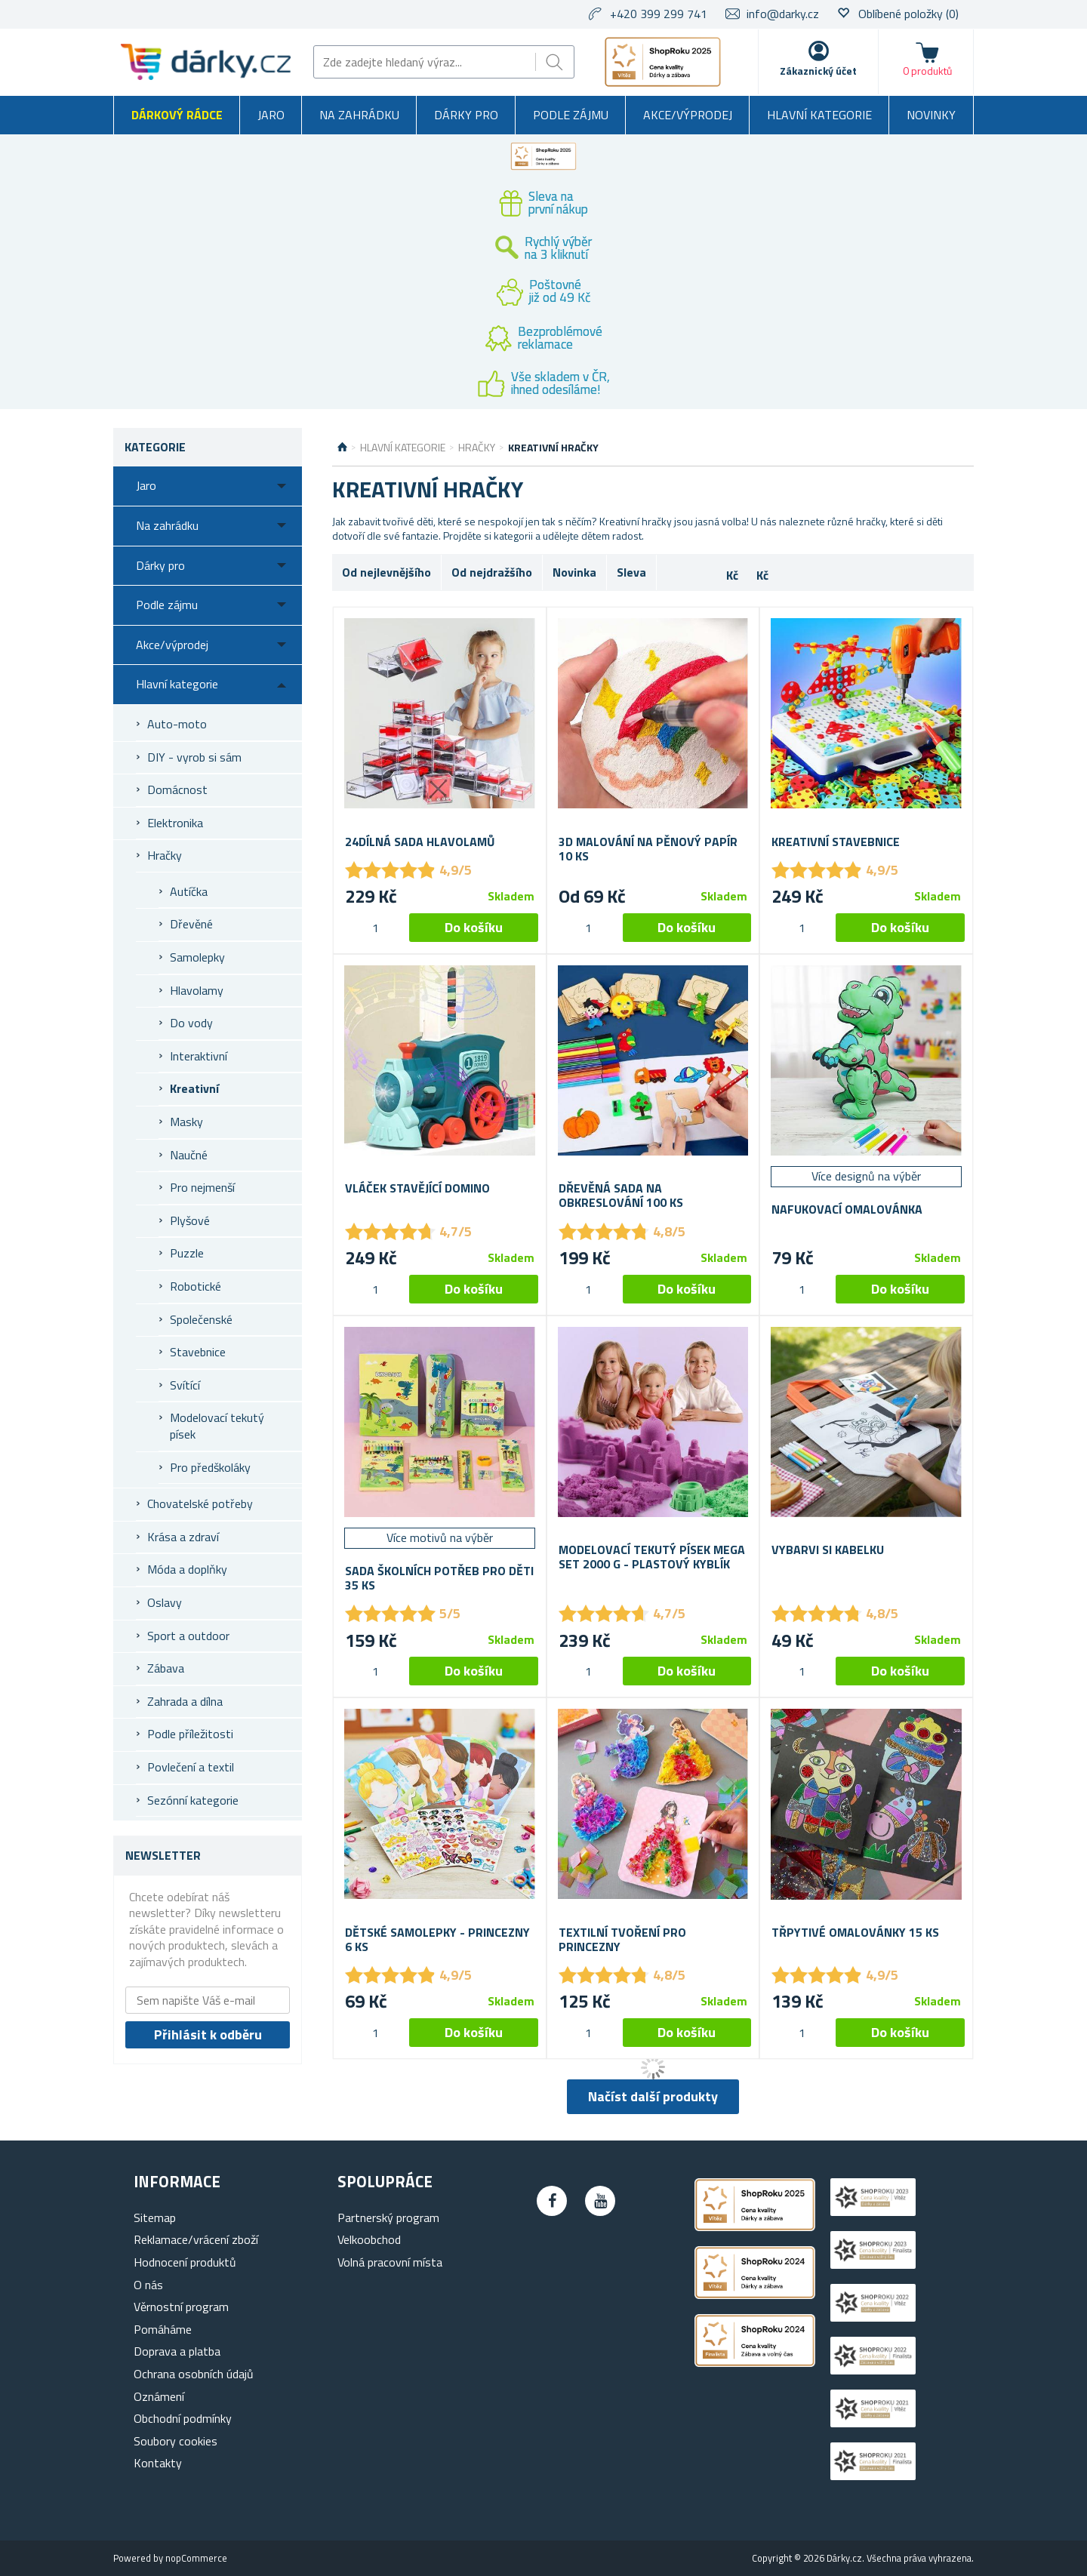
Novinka (574, 572)
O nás (148, 2285)
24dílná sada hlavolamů (419, 842)
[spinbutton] (375, 927)
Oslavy (164, 1602)
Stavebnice (198, 1352)
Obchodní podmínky (183, 2418)
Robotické (195, 1286)
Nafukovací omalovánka (846, 1209)
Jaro (271, 115)
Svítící (185, 1385)
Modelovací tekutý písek (217, 1425)
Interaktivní (198, 1056)
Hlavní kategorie (819, 115)
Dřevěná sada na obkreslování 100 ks (621, 1195)
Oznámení (159, 2396)
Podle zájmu (570, 115)
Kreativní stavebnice (835, 842)
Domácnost (177, 789)
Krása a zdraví (183, 1537)
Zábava (165, 1668)
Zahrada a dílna (185, 1701)
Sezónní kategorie (193, 1800)
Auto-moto (177, 724)
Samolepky (197, 957)
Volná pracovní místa (389, 2262)
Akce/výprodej (687, 115)
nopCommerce (196, 2557)
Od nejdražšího (491, 572)
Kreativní (194, 1088)
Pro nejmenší (202, 1187)
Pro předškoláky (210, 1467)
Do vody (191, 1023)
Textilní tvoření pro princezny (622, 1939)
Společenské (201, 1319)
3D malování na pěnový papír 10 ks (648, 849)
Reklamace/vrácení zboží (196, 2239)
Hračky (164, 855)
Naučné (189, 1155)
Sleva (631, 572)
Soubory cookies (175, 2441)
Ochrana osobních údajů (194, 2374)
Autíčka (189, 891)
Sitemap (155, 2217)
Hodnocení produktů (185, 2262)
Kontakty (158, 2463)
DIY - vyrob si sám (194, 757)
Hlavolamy (196, 990)
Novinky (931, 115)
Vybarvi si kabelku (827, 1550)
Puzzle (187, 1253)
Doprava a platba (177, 2351)
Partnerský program (388, 2217)
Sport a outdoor (188, 1636)
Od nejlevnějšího (386, 572)
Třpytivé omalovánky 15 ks (855, 1932)
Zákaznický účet (818, 70)
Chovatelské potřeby (200, 1503)
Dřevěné (191, 924)
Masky (186, 1122)
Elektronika (175, 823)
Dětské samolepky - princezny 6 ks (437, 1939)
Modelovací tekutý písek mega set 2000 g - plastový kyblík (652, 1557)
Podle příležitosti (190, 1734)
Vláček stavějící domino (417, 1188)
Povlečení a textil (190, 1767)
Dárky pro (466, 115)
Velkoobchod (369, 2239)
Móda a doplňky (187, 1569)
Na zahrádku (359, 115)
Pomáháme (163, 2329)
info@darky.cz (783, 14)
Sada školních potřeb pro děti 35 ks (439, 1578)
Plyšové (190, 1220)
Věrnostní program (181, 2306)
